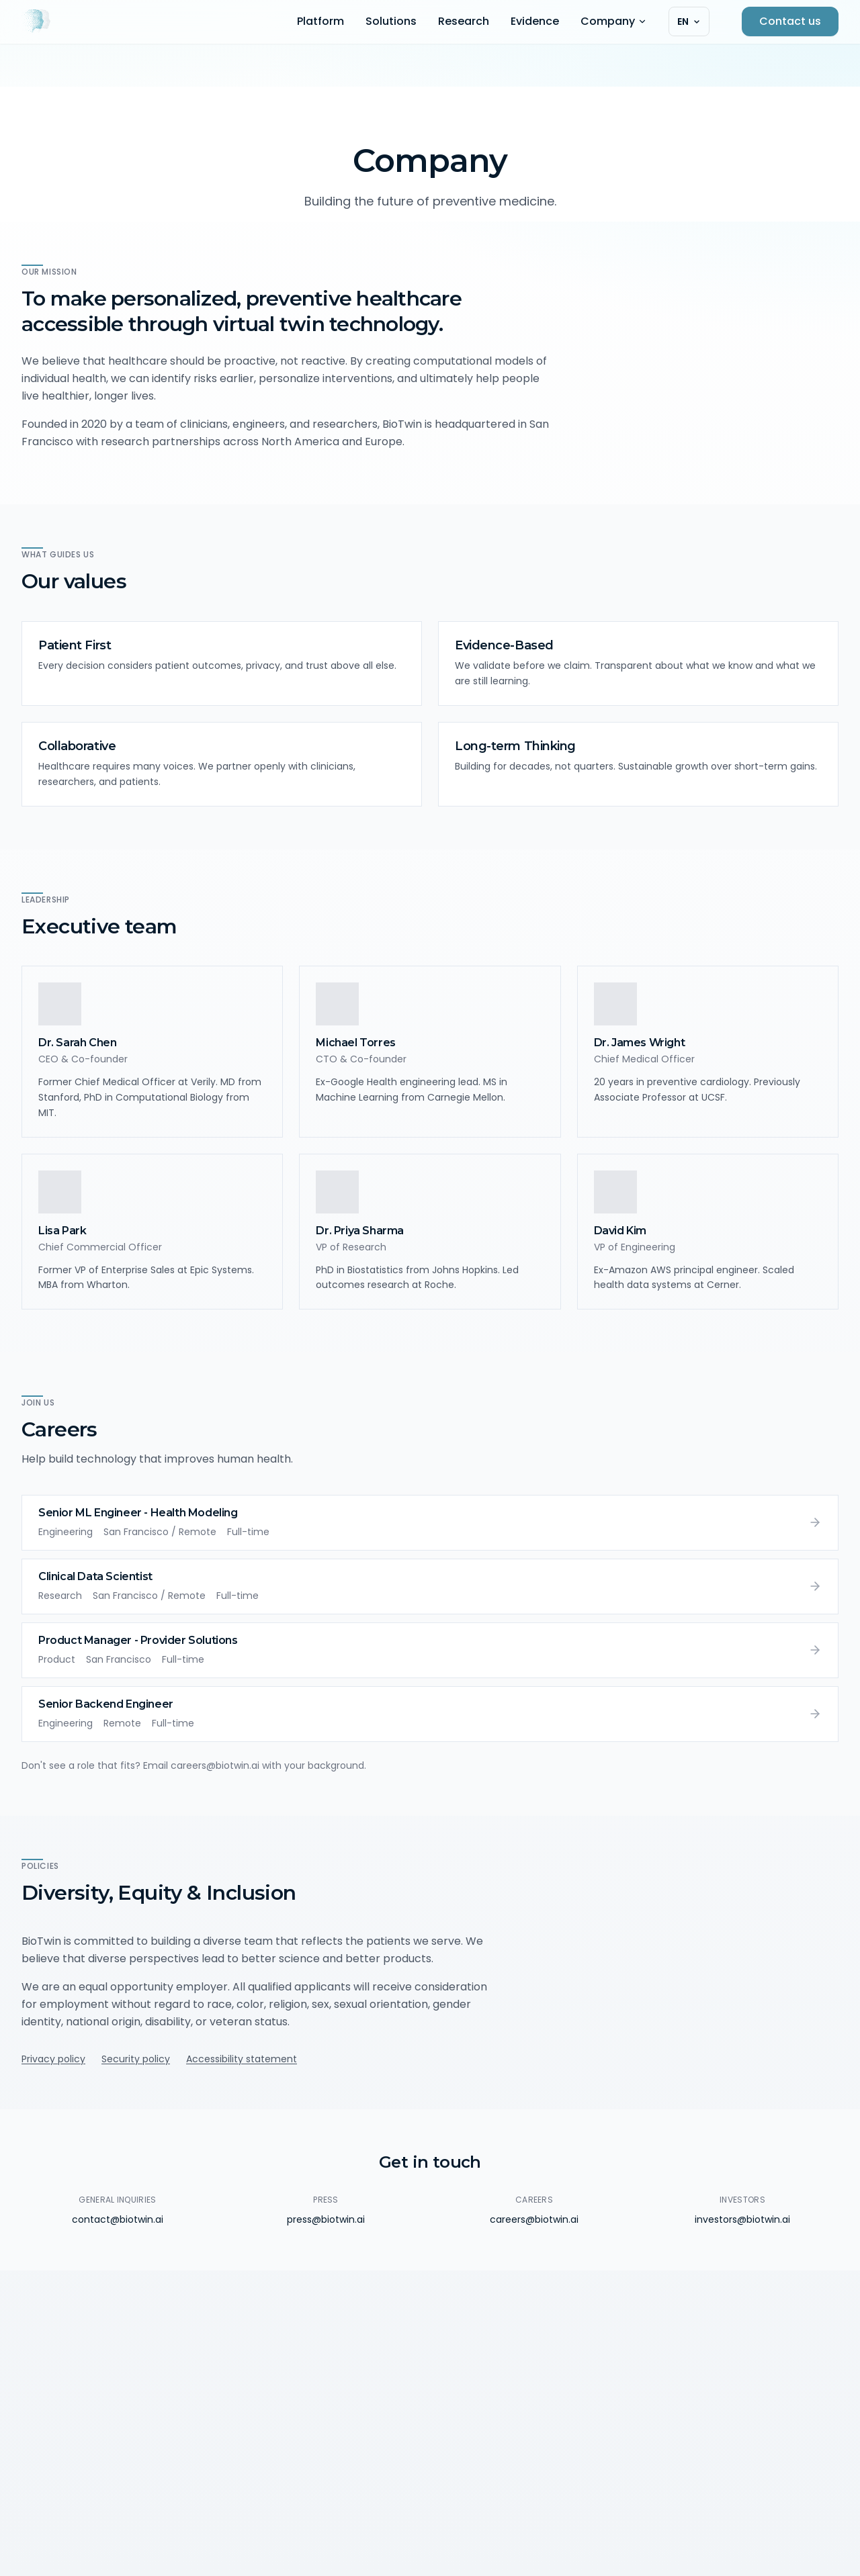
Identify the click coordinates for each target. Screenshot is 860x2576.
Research (463, 21)
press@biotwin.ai (326, 2219)
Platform (320, 21)
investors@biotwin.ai (742, 2219)
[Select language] (689, 21)
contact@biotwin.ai (117, 2219)
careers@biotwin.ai (534, 2219)
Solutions (391, 21)
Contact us (790, 21)
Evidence (535, 21)
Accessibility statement (241, 2059)
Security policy (135, 2059)
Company (613, 21)
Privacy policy (53, 2059)
